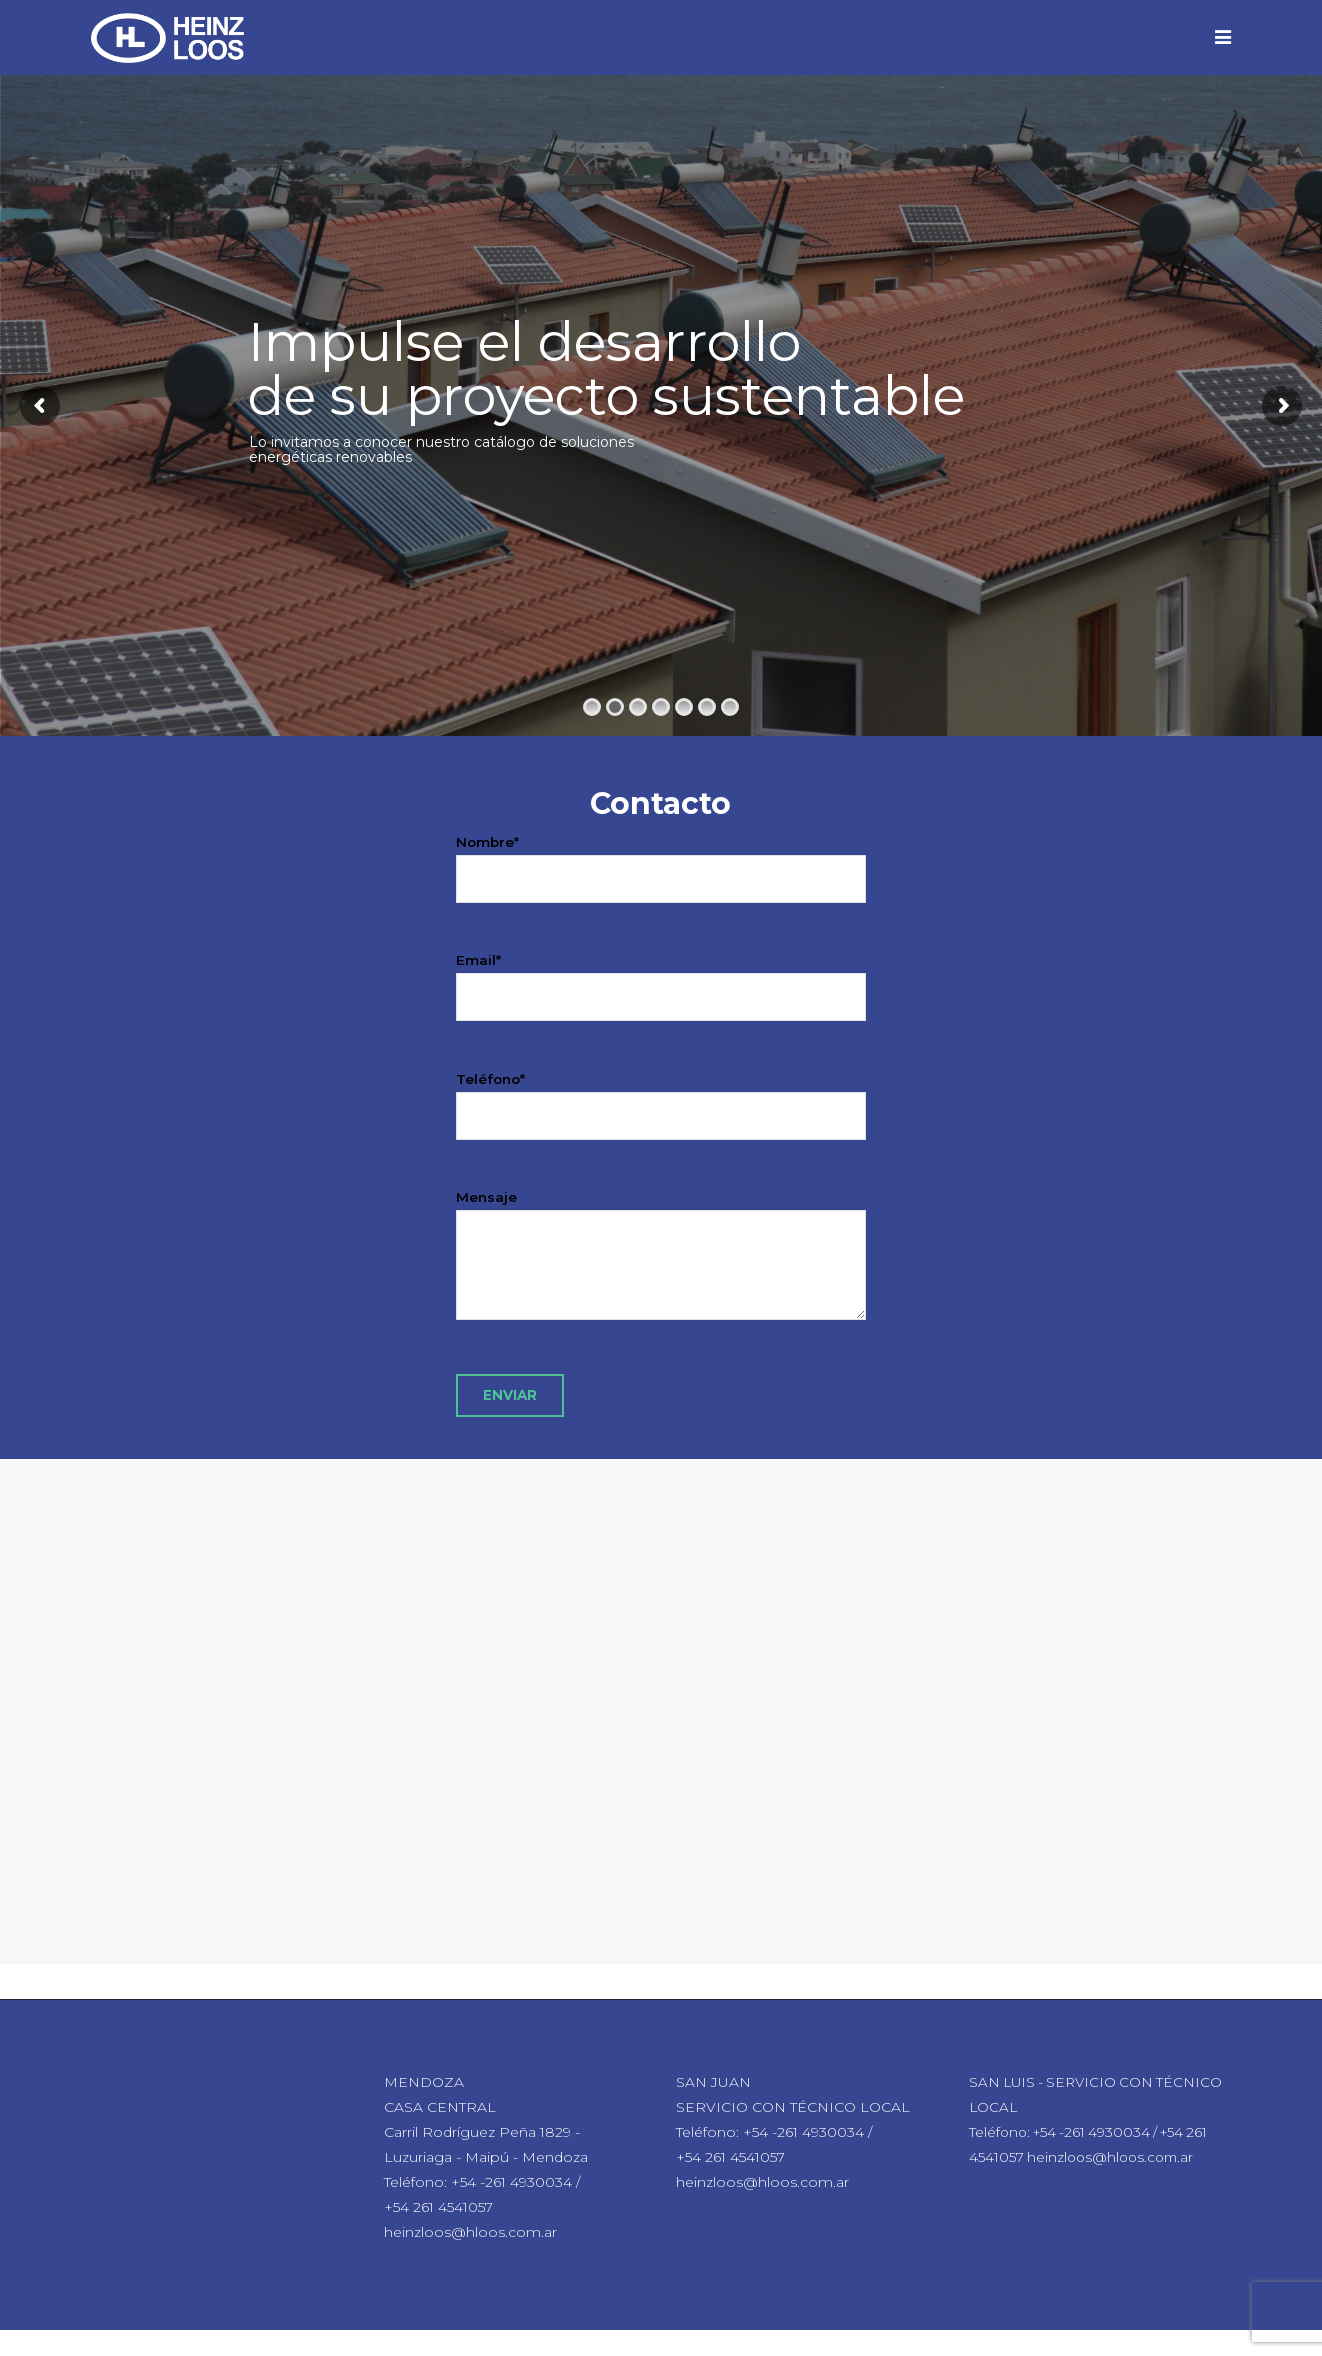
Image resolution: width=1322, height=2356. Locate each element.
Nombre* (661, 860)
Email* (661, 978)
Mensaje (661, 1273)
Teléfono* (661, 1097)
